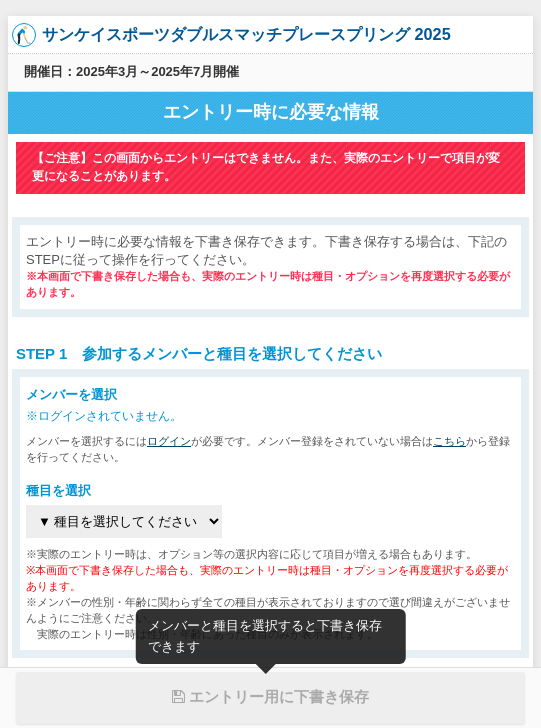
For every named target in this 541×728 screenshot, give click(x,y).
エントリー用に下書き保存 (270, 696)
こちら (449, 441)
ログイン (169, 441)
